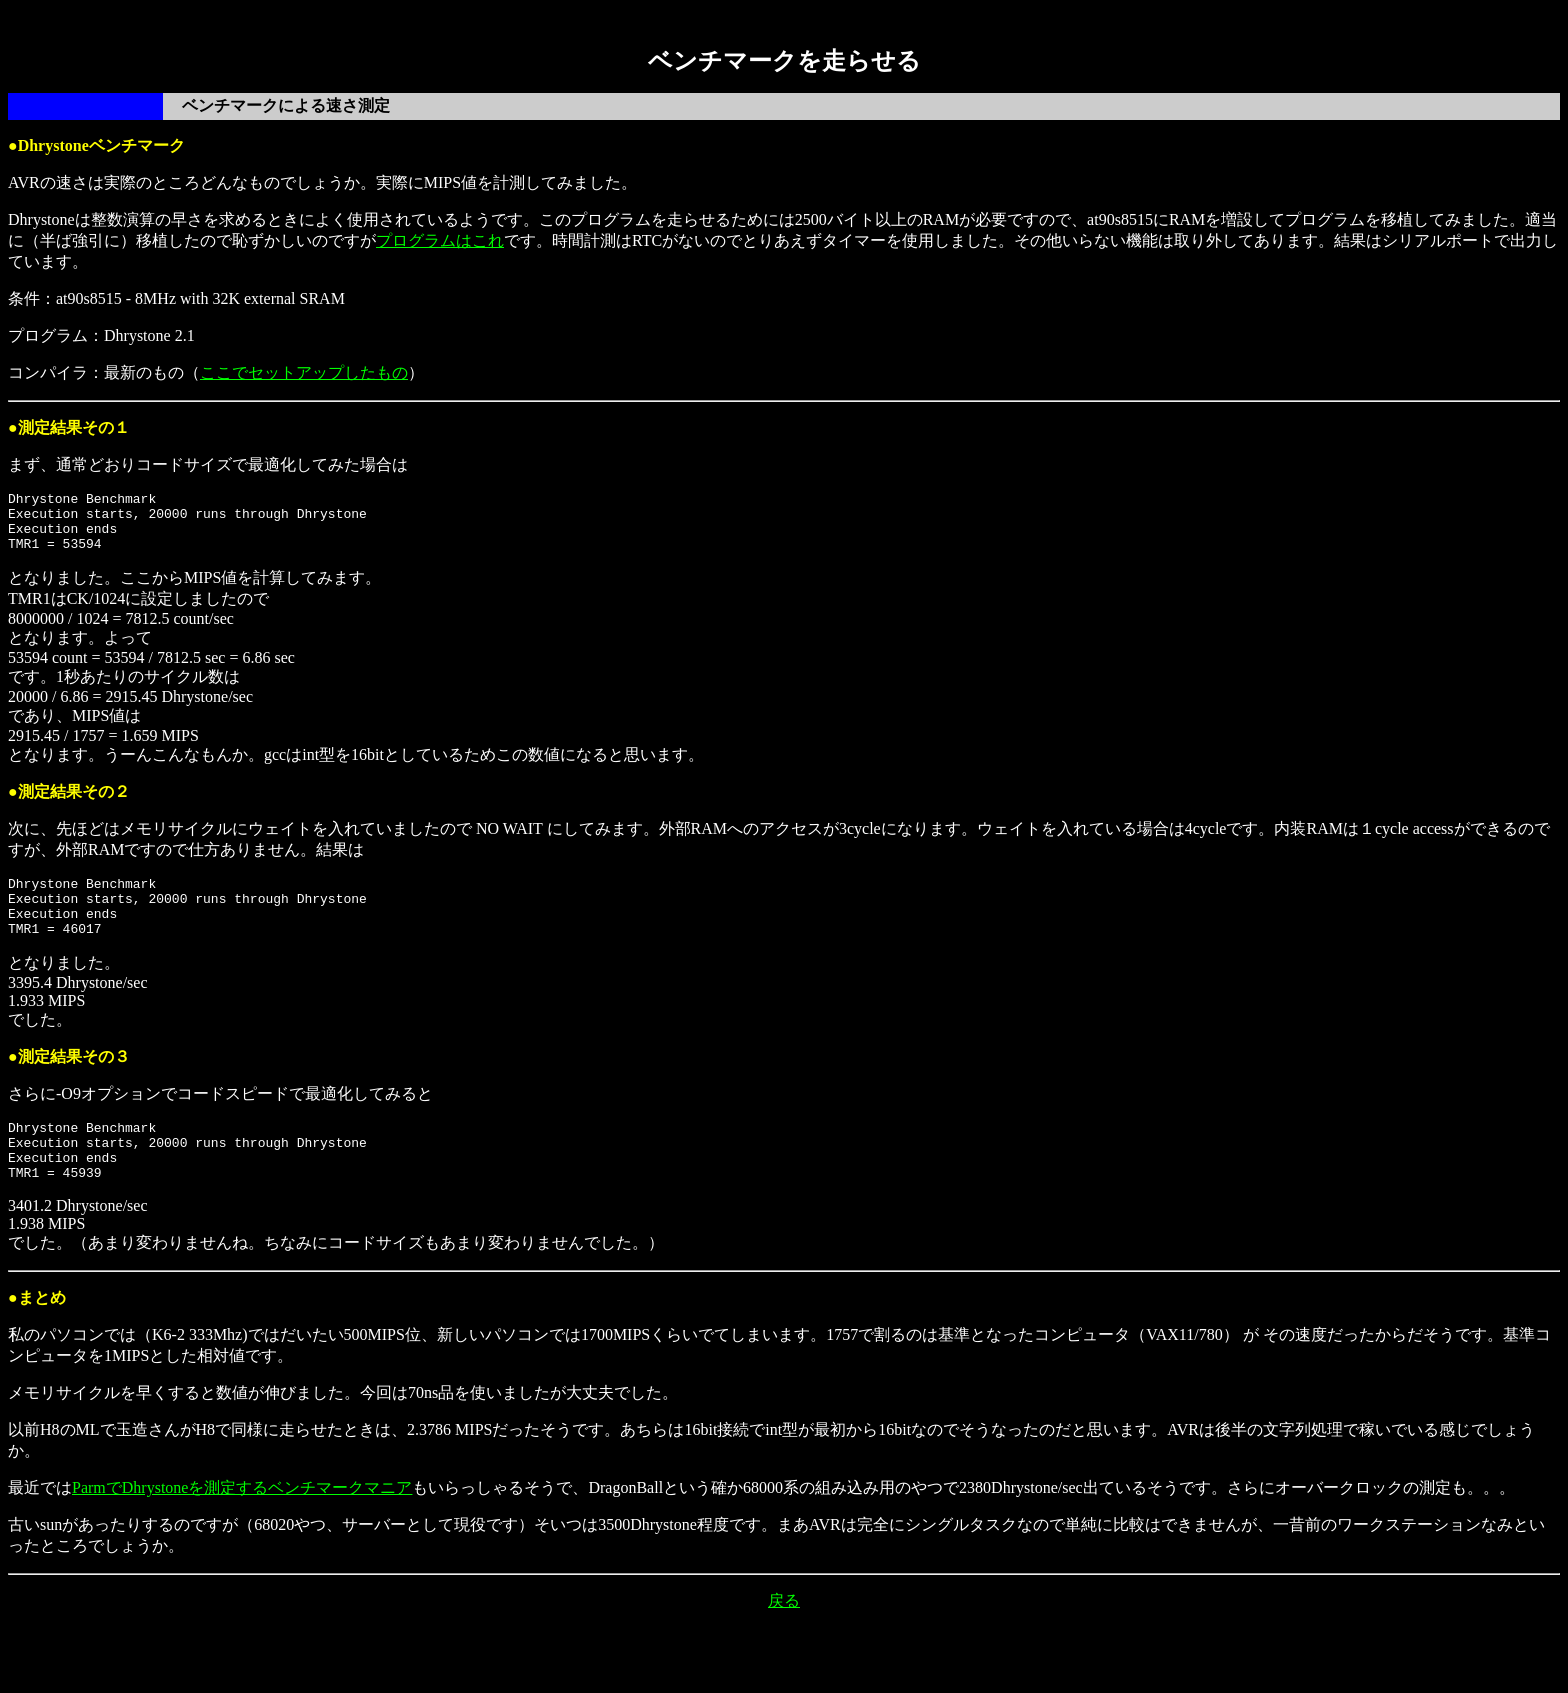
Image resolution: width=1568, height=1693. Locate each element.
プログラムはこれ (440, 240)
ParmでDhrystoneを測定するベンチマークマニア (242, 1523)
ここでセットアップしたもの (304, 372)
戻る (784, 1636)
